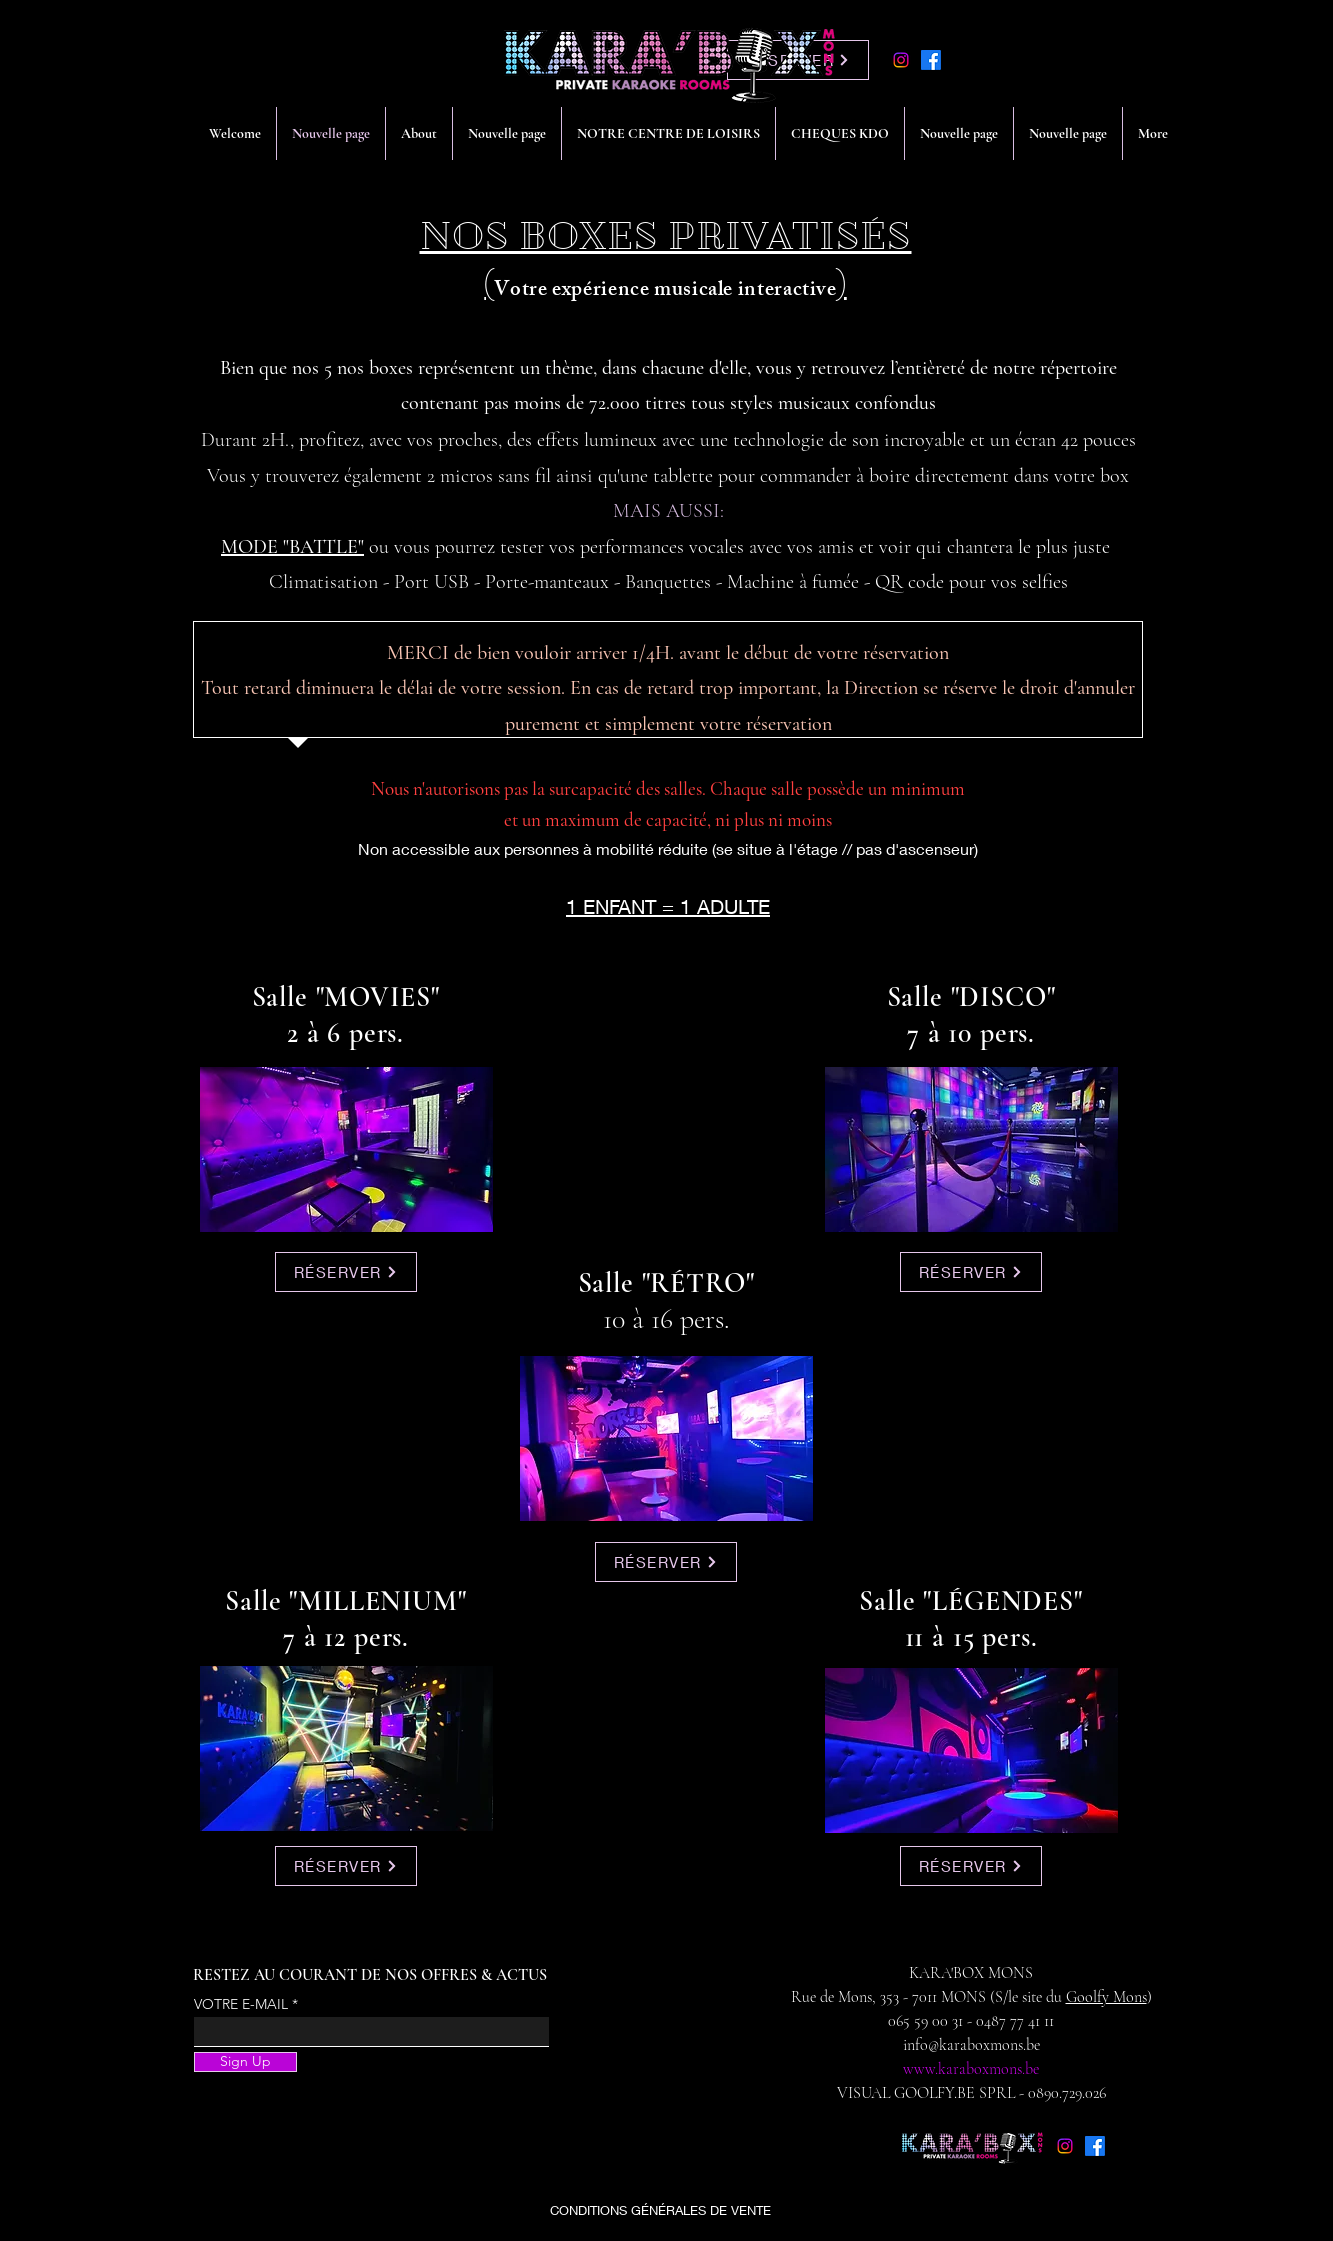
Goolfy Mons (1106, 1997)
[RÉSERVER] (346, 1272)
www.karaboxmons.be (971, 2069)
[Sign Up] (245, 2062)
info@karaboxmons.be (971, 2045)
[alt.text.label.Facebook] (931, 60)
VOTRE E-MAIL (241, 2004)
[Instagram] (901, 60)
